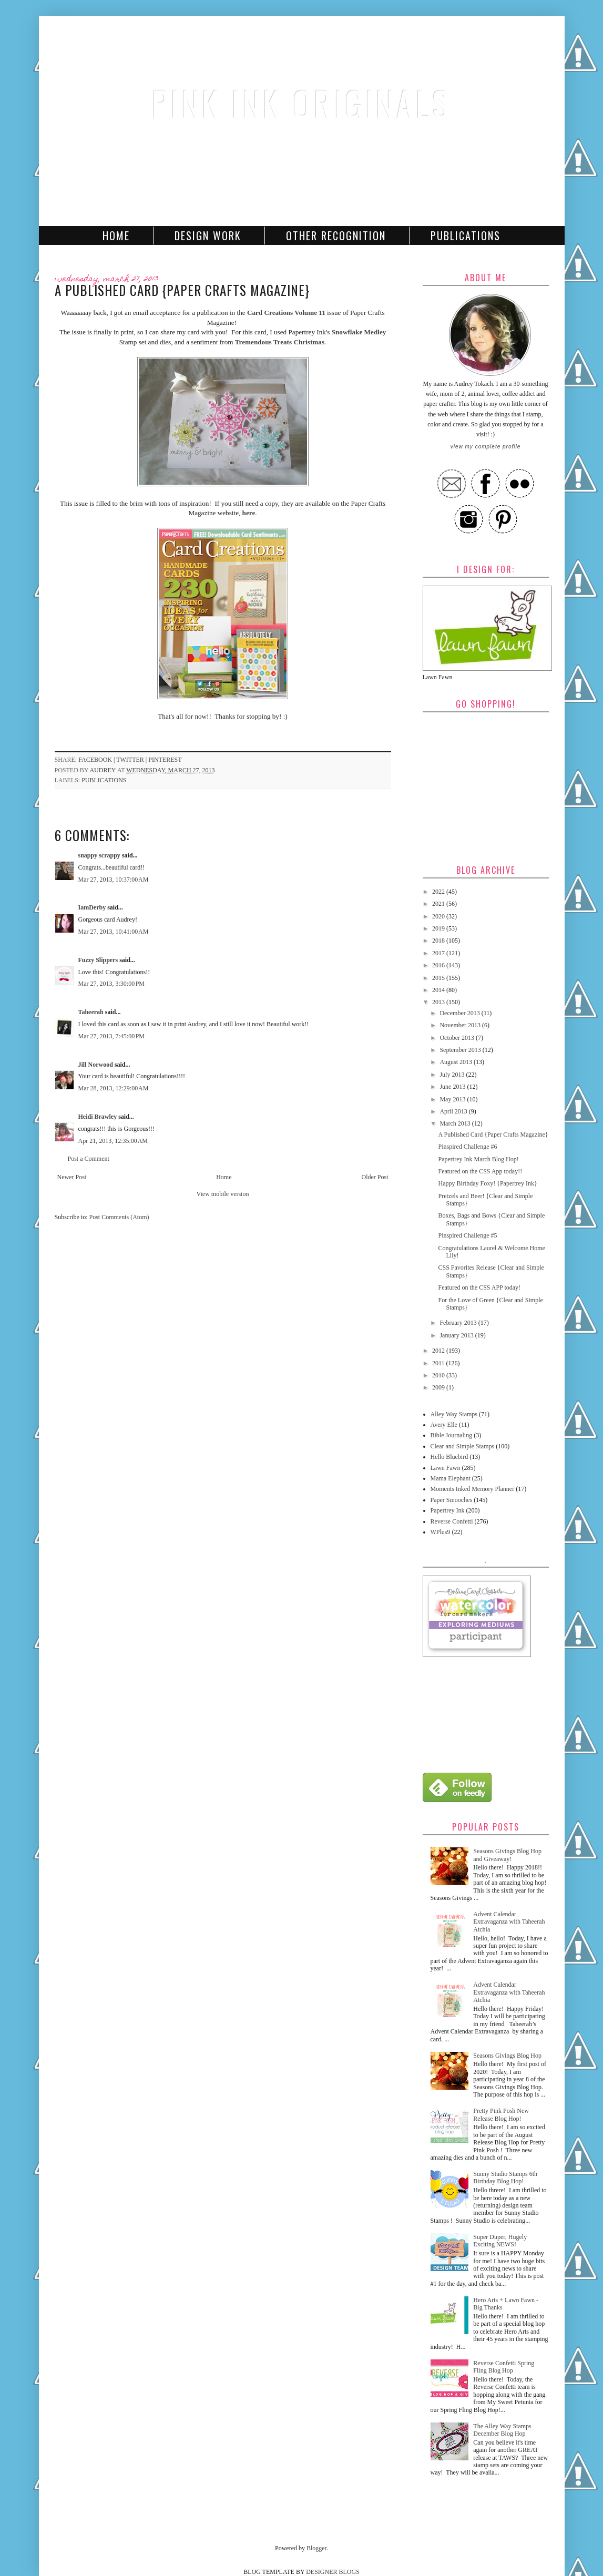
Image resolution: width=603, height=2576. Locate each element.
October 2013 (458, 1037)
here (248, 513)
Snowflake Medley (359, 332)
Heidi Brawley (97, 1116)
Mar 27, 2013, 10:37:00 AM (113, 879)
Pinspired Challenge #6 (467, 1146)
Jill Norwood (95, 1064)
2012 (439, 1350)
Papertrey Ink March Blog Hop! (478, 1159)
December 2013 (460, 1013)
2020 (439, 916)
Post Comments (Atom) (119, 1217)
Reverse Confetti (452, 1521)
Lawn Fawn (446, 1467)
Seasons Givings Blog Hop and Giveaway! (507, 1854)
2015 (439, 978)
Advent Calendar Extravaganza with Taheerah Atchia (509, 1921)
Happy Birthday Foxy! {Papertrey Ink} (487, 1183)
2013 (439, 1002)
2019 (439, 928)
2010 (439, 1375)
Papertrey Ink (448, 1510)
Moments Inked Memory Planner (473, 1489)
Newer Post (72, 1177)
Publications (465, 235)
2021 (439, 903)
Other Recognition (336, 235)
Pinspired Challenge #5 (467, 1235)
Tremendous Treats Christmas (279, 342)
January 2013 (457, 1335)
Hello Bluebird (449, 1456)
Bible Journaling (452, 1435)
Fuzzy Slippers (98, 960)
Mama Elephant (451, 1478)
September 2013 (461, 1050)
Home (116, 235)
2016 (439, 965)
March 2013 (456, 1123)
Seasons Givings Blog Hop (507, 2055)
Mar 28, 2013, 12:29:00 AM (113, 1088)
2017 (439, 953)
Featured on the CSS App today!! (480, 1171)
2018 (439, 940)
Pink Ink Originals (302, 102)
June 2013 (453, 1086)
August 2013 (457, 1062)
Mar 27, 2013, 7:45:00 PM (111, 1036)
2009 (439, 1387)
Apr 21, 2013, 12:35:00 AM (113, 1140)
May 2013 (453, 1099)
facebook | (97, 759)
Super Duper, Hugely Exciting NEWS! (500, 2240)
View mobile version (223, 1194)
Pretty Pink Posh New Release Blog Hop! (501, 2114)
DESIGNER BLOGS (333, 2571)
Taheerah (91, 1012)
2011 (439, 1363)
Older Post (375, 1177)
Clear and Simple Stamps (463, 1446)
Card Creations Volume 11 (286, 312)
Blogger (316, 2548)
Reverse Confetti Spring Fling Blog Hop (503, 2366)
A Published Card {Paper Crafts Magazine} (493, 1134)
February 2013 (459, 1322)
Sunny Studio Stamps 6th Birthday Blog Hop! (505, 2177)
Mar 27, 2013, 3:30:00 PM (111, 983)
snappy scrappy (99, 855)
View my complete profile (485, 446)
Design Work (208, 235)
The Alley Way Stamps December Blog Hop (502, 2429)
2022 (439, 891)
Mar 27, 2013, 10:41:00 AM (113, 931)
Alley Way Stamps (454, 1414)
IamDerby (92, 907)
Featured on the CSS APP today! (479, 1287)
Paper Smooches (452, 1500)
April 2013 (454, 1111)
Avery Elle (444, 1424)
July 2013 (453, 1074)
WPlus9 (441, 1532)
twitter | (132, 759)
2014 (439, 990)
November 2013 (461, 1025)
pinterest (164, 759)
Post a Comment (88, 1158)
